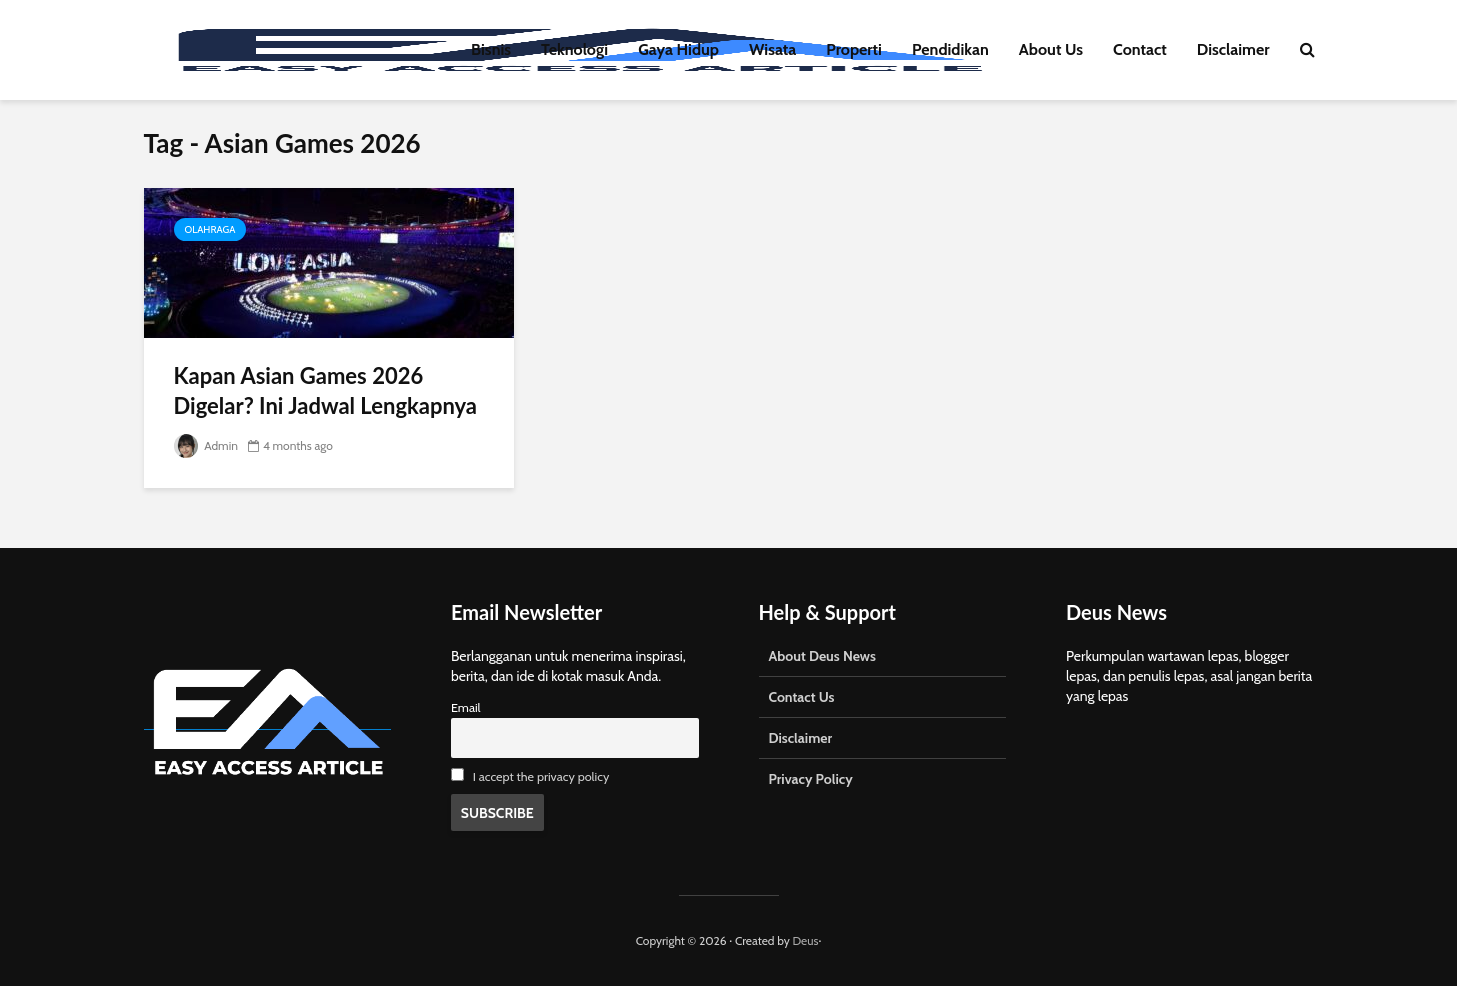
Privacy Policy (811, 779)
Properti (854, 49)
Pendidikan (950, 49)
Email (466, 707)
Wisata (772, 49)
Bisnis (491, 49)
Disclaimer (1233, 49)
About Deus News (822, 656)
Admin (206, 445)
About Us (1051, 49)
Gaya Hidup (678, 49)
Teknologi (574, 49)
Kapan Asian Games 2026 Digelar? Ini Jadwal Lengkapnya (326, 390)
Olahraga (210, 229)
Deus (805, 940)
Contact (1140, 49)
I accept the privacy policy (541, 776)
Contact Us (802, 697)
